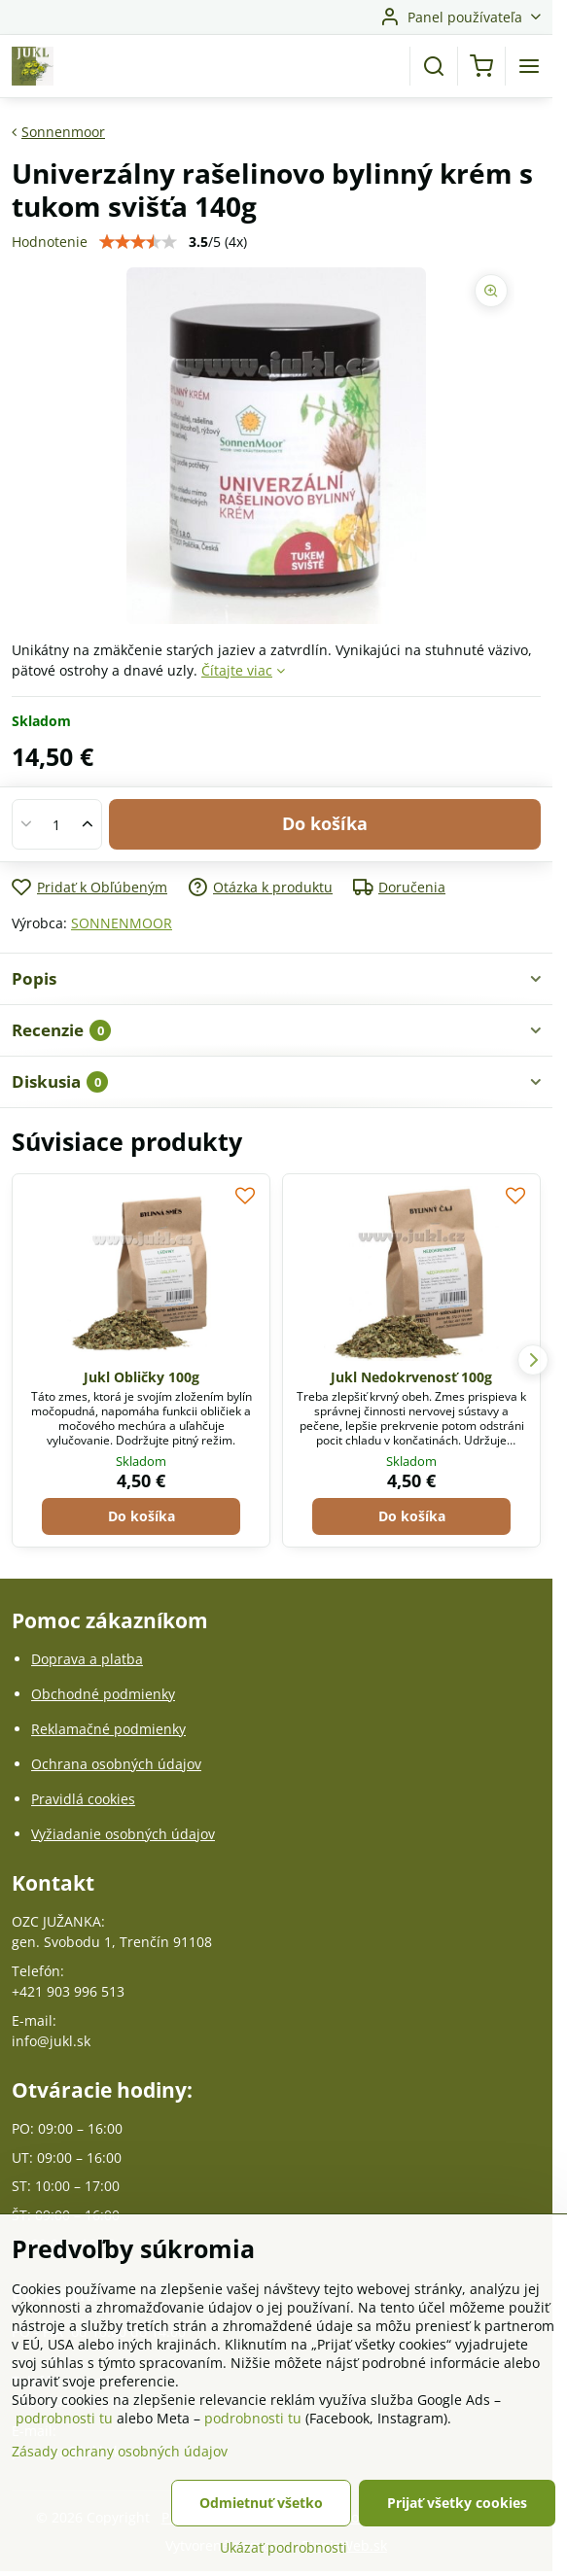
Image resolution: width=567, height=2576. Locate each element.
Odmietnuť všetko (261, 2502)
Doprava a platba (87, 1659)
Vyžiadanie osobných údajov (123, 1834)
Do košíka (325, 823)
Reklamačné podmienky (108, 1729)
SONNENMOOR (121, 923)
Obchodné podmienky (103, 1694)
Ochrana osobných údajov (116, 1764)
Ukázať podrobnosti (283, 2547)
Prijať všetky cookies (457, 2502)
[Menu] (529, 66)
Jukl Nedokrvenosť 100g (411, 1377)
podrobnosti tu (64, 2418)
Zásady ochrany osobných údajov (120, 2451)
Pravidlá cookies (83, 1799)
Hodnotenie (50, 241)
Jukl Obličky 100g (141, 1377)
